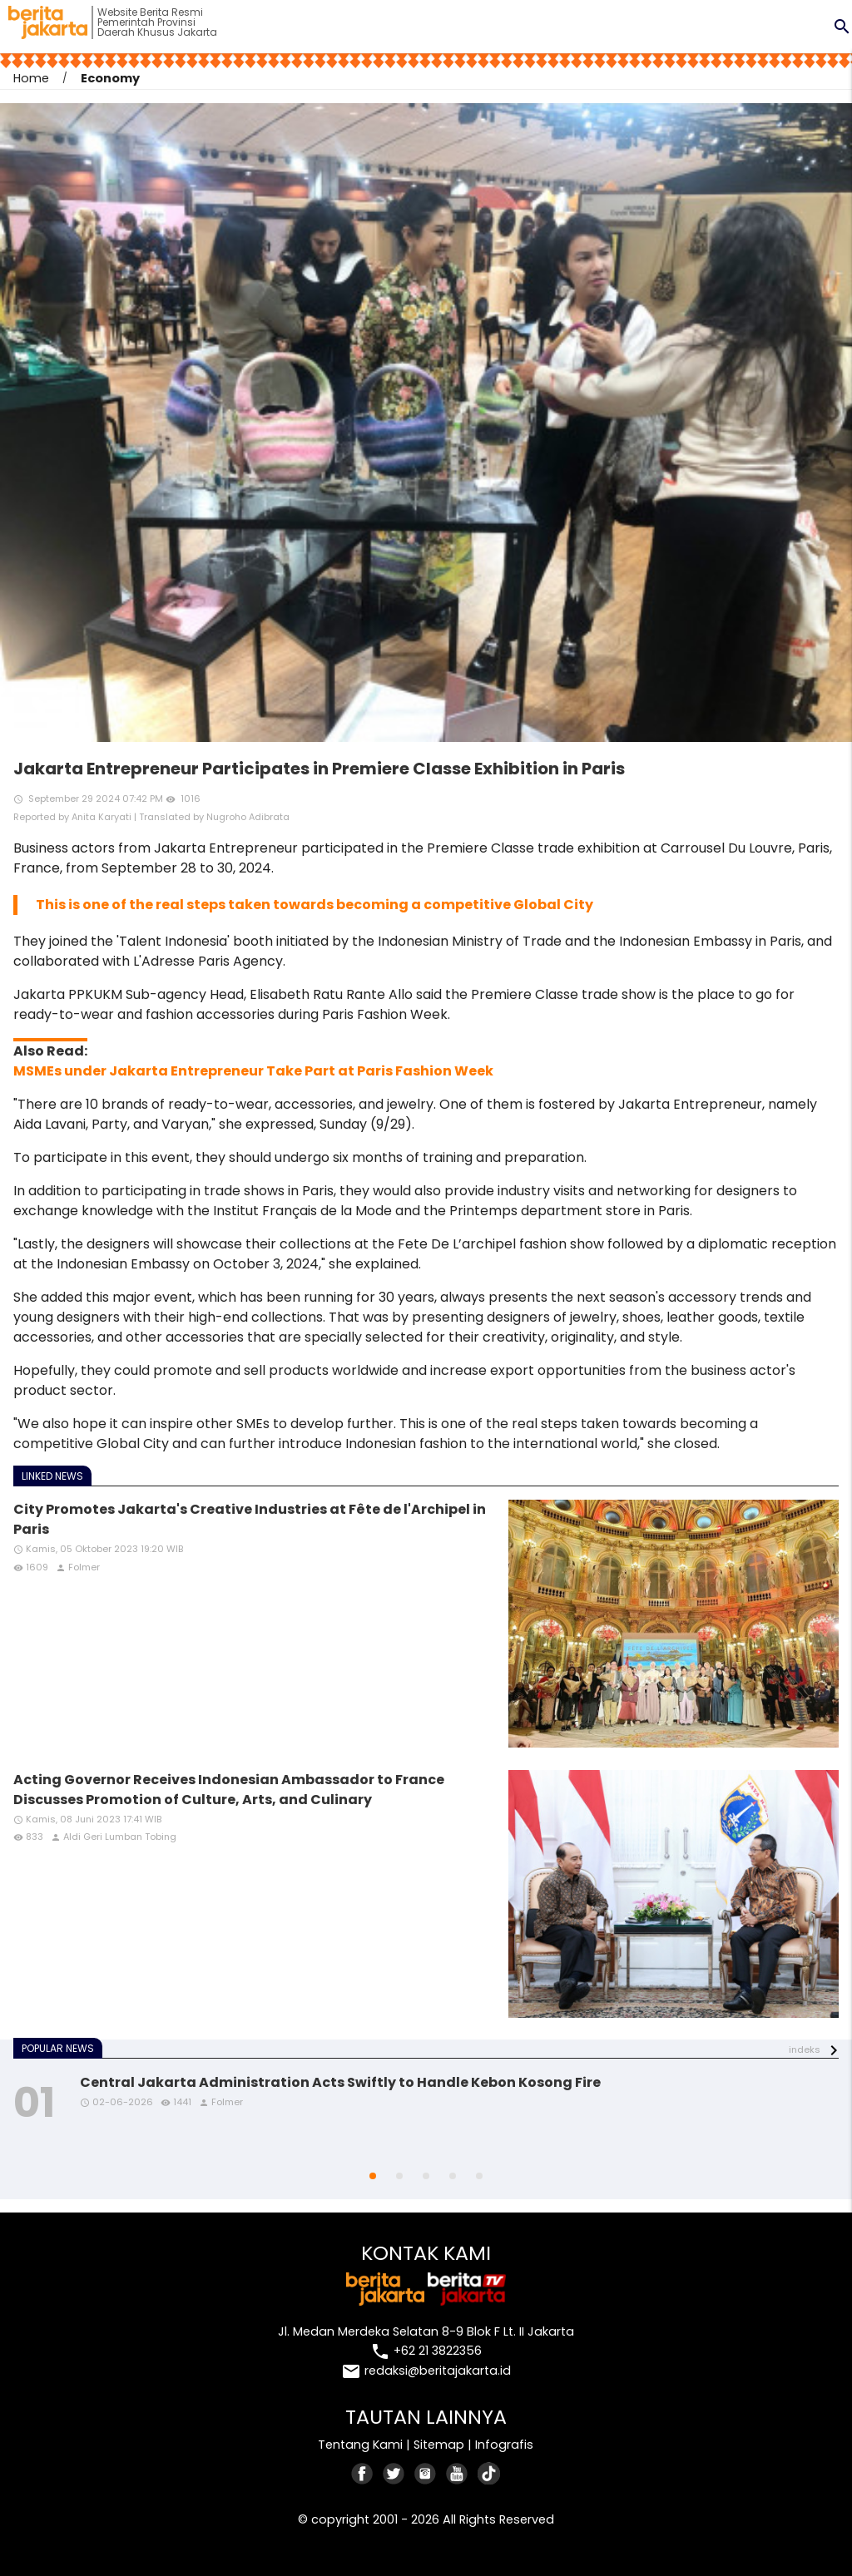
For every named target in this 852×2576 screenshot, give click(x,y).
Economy (110, 78)
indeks (804, 2049)
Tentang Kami (360, 2444)
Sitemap (439, 2444)
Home (31, 78)
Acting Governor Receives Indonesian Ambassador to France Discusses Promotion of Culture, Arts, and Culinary (228, 1789)
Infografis (504, 2444)
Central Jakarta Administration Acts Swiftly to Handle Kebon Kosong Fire (340, 2082)
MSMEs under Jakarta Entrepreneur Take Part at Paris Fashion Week (253, 1070)
